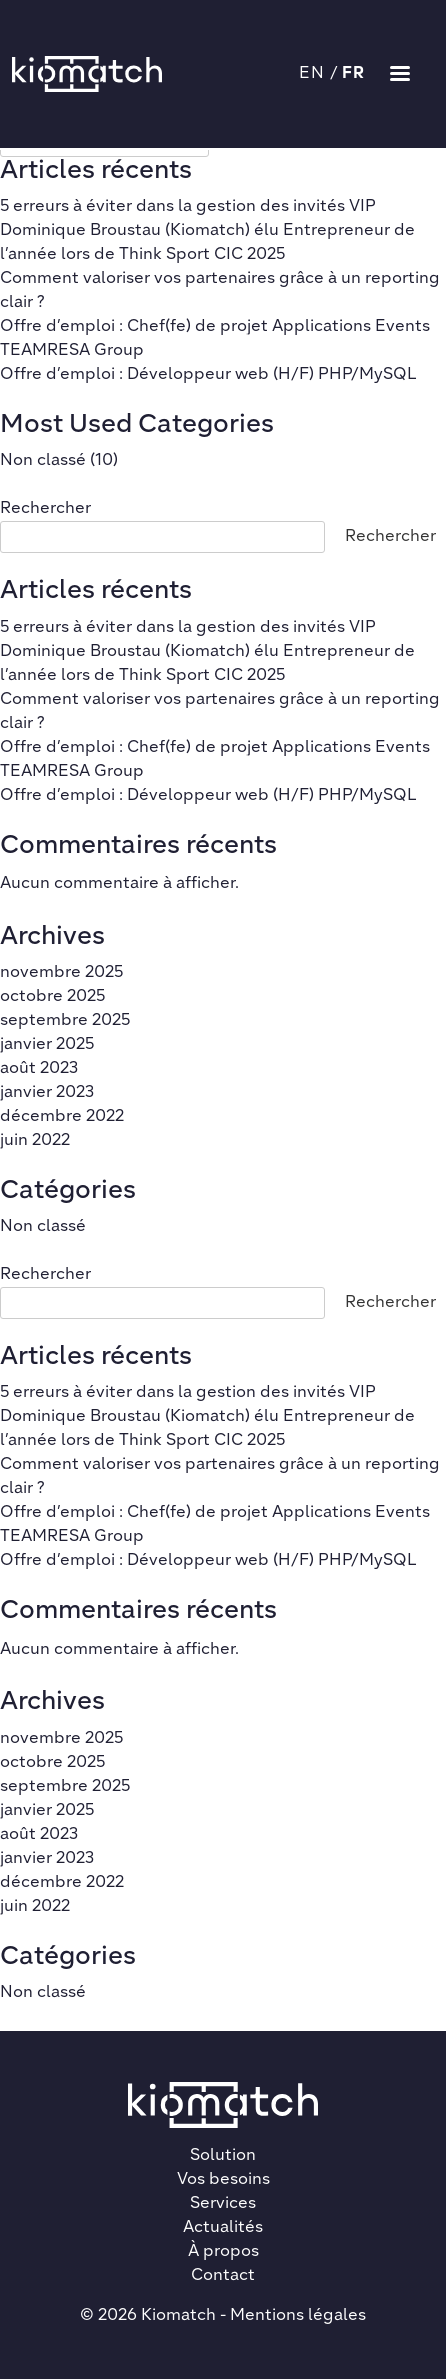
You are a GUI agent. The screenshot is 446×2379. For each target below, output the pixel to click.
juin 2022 (35, 1141)
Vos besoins (223, 2180)
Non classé (43, 461)
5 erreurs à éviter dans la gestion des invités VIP (188, 207)
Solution (223, 2156)
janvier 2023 (47, 1093)
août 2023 (39, 1069)
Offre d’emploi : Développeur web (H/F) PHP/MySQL (208, 375)
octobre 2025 (52, 997)
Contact (223, 2276)
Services (223, 2204)
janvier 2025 (47, 1045)
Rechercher (45, 509)
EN (312, 74)
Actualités (223, 2228)
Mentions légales (298, 2316)
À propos (223, 2252)
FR (354, 74)
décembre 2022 (62, 1117)
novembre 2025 (61, 973)
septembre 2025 (65, 1021)
